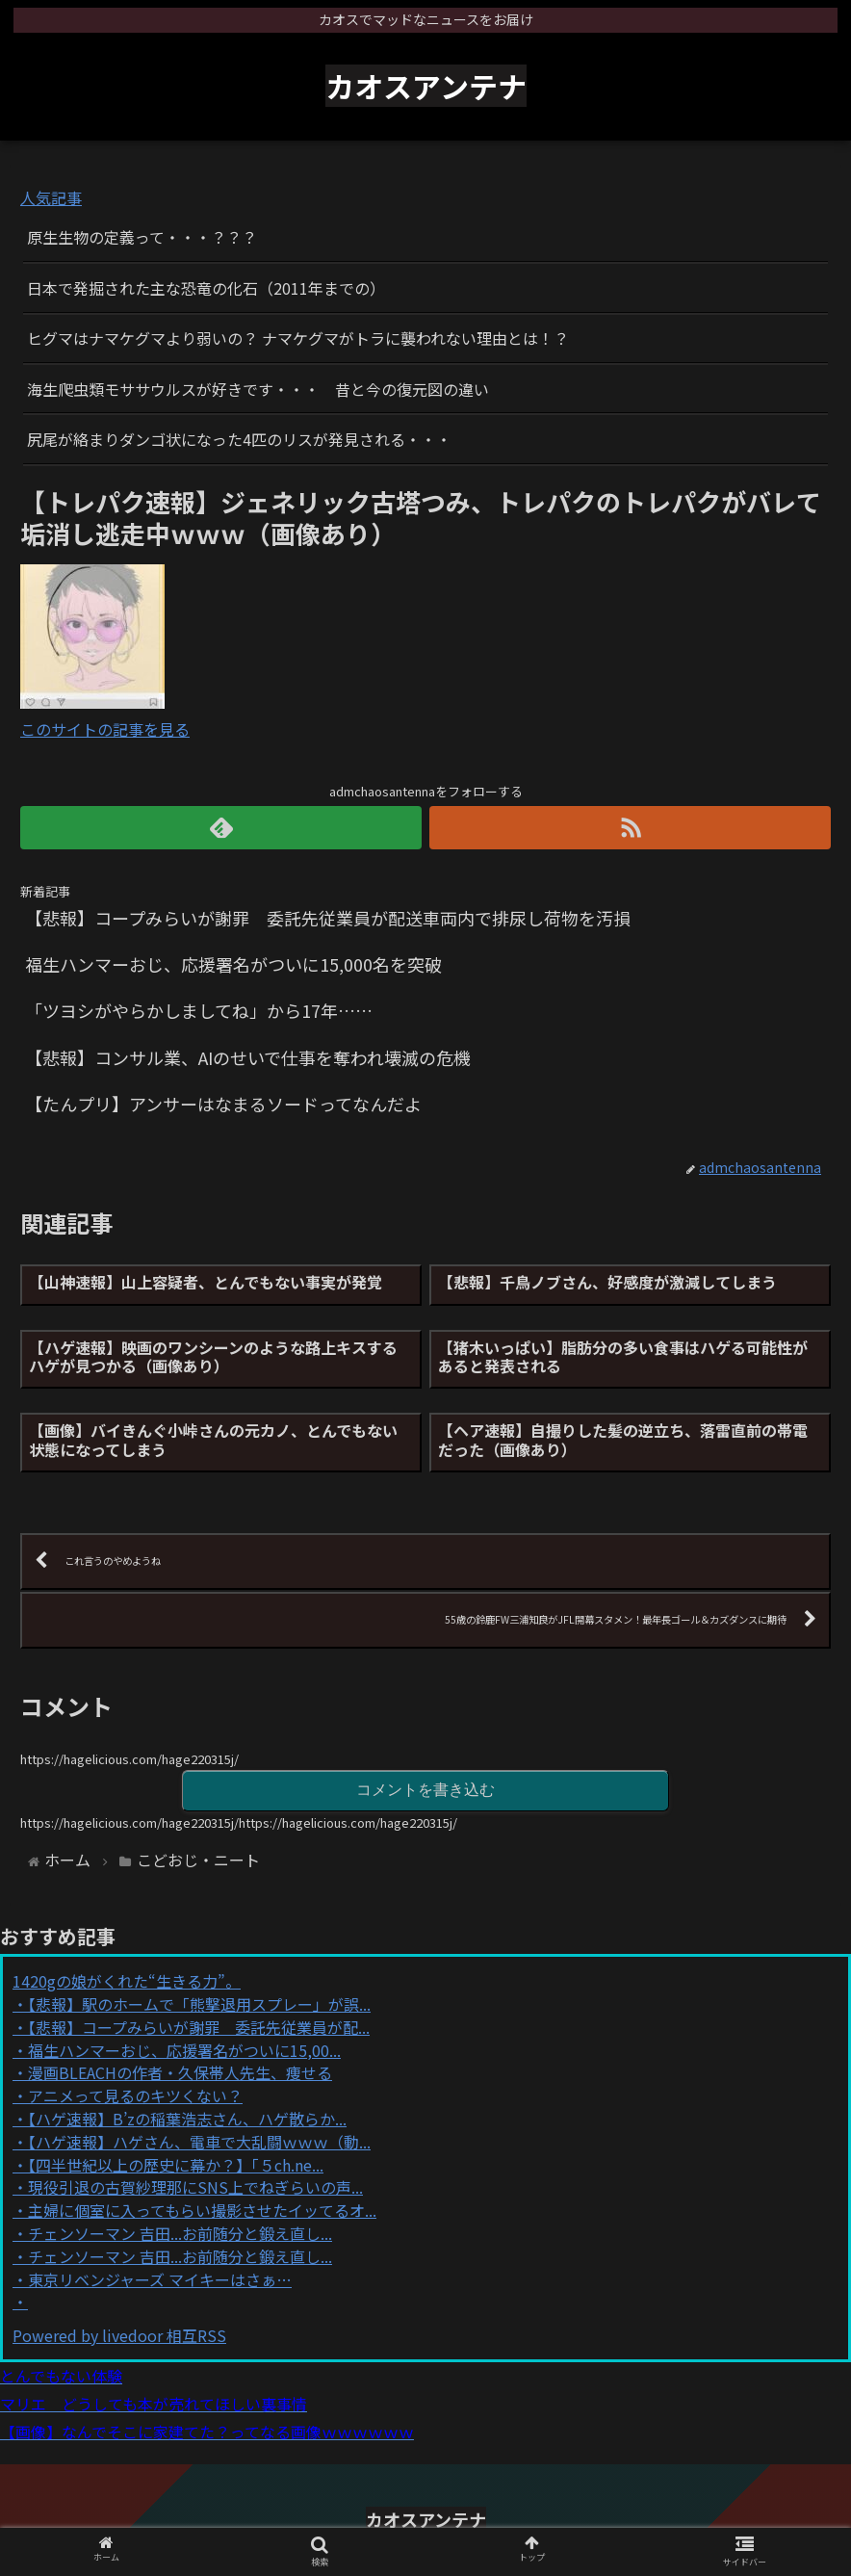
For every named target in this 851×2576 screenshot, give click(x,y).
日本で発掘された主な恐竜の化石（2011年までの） (206, 287)
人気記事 (51, 197)
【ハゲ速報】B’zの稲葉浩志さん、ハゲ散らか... (187, 2118)
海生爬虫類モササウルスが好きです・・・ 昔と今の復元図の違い (258, 389)
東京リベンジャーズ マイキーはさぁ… (160, 2279)
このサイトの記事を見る (105, 729)
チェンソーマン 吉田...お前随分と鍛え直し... (180, 2233)
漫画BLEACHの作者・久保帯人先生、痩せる (180, 2072)
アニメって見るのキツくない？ (135, 2095)
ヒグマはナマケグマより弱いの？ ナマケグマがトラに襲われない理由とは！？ (298, 338)
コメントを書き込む (425, 1790)
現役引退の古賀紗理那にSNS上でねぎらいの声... (195, 2187)
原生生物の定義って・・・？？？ (142, 236)
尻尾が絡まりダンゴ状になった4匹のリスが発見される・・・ (239, 439)
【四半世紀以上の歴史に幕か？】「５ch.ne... (175, 2164)
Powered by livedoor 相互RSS (119, 2335)
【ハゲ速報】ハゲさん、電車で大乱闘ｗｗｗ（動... (199, 2141)
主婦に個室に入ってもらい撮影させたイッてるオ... (202, 2210)
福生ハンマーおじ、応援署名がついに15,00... (184, 2050)
